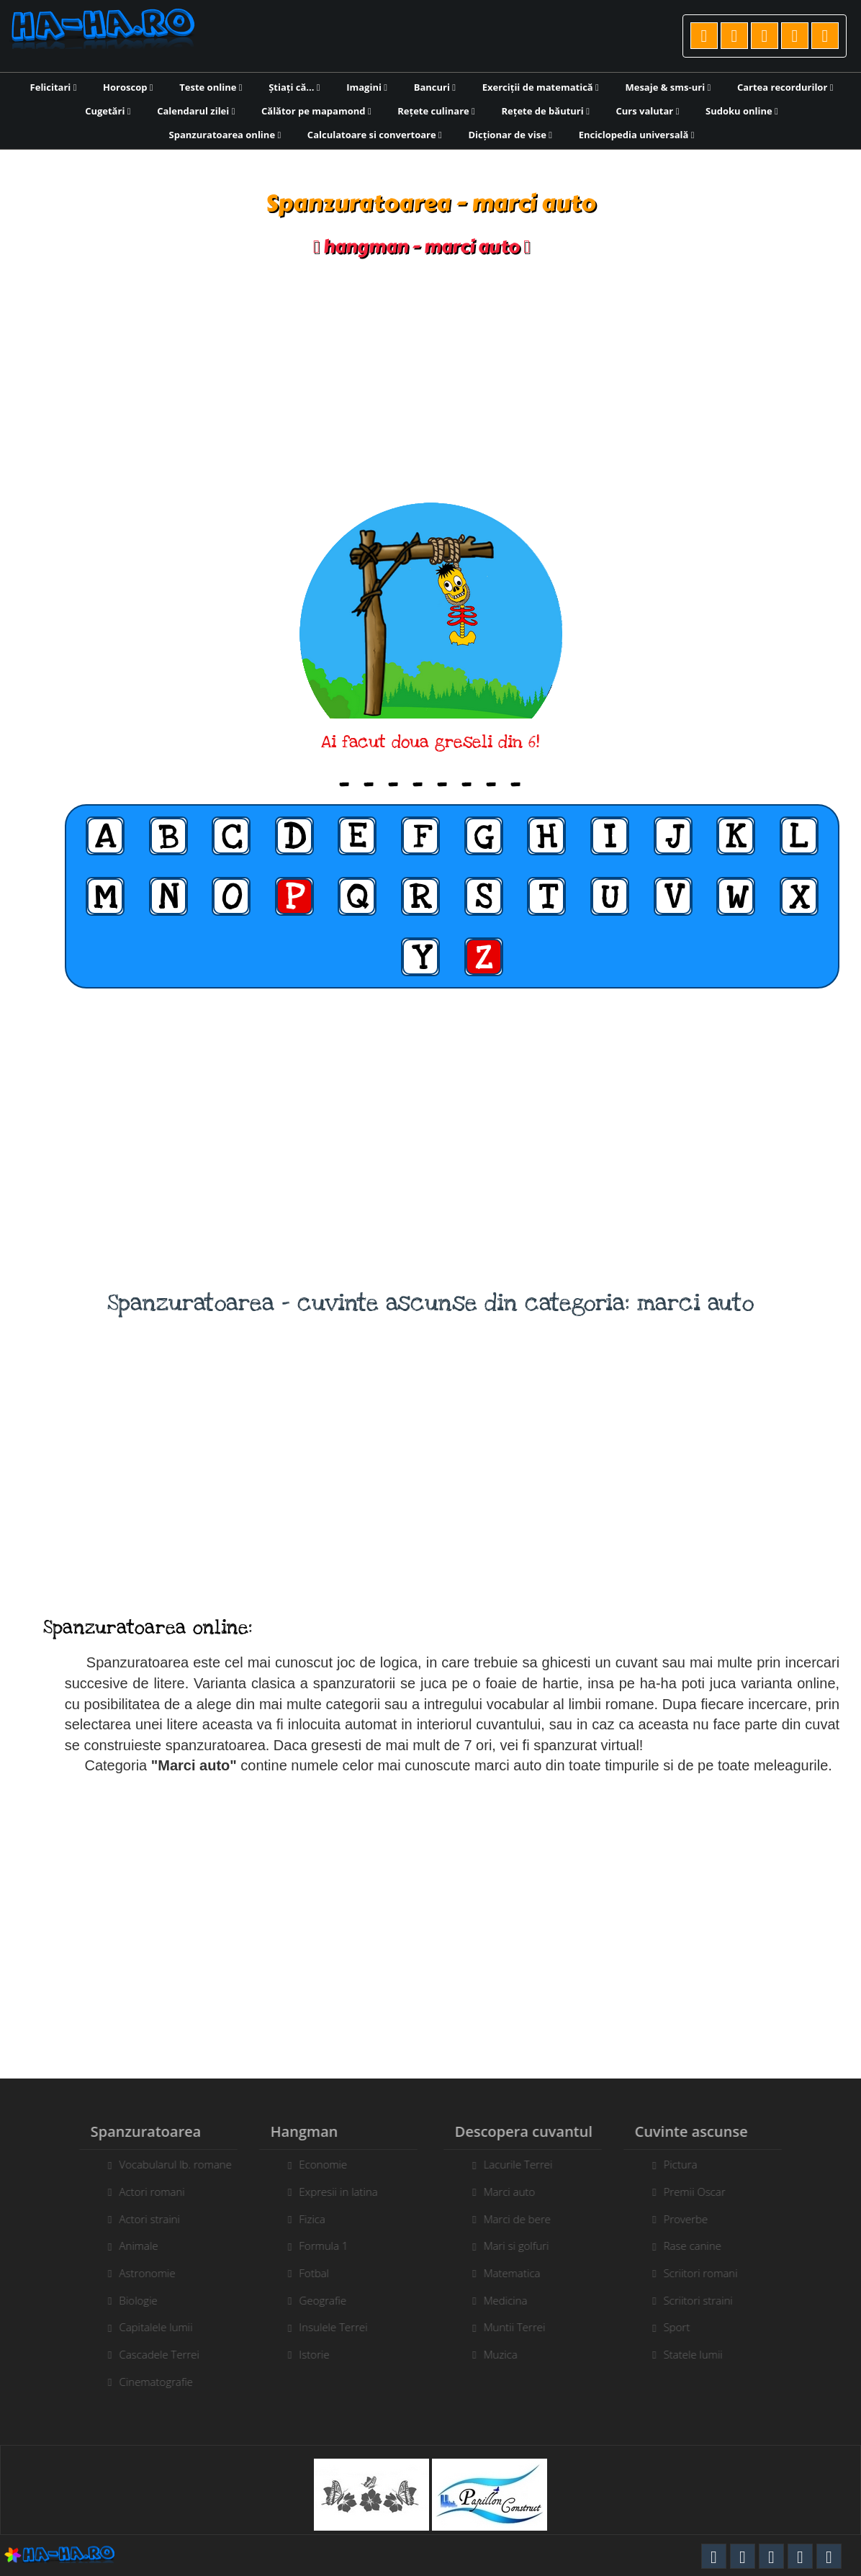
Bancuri (435, 87)
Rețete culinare (436, 110)
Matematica (519, 2273)
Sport (684, 2327)
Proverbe (693, 2219)
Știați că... (294, 87)
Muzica (508, 2354)
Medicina (513, 2300)
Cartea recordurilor (785, 87)
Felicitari (53, 87)
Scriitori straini (705, 2300)
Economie (316, 2164)
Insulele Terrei (326, 2327)
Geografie (315, 2300)
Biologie (131, 2300)
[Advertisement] (430, 380)
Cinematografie (149, 2381)
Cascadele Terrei (151, 2354)
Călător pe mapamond (316, 110)
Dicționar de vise (510, 134)
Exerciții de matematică (540, 87)
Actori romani (144, 2191)
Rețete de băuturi (545, 110)
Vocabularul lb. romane (168, 2164)
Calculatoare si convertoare (374, 134)
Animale (131, 2245)
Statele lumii (700, 2354)
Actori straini (142, 2219)
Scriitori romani (708, 2273)
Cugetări (107, 110)
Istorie (307, 2354)
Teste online (210, 87)
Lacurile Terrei (525, 2164)
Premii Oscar (702, 2191)
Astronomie (140, 2273)
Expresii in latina (331, 2191)
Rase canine (700, 2245)
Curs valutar (648, 110)
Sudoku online (742, 110)
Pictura (688, 2164)
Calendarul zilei (196, 110)
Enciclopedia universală (637, 134)
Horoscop (128, 87)
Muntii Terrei (522, 2327)
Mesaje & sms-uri (668, 87)
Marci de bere (524, 2219)
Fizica (304, 2219)
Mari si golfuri (523, 2245)
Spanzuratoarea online (225, 134)
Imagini (366, 87)
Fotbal (307, 2273)
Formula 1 (316, 2245)
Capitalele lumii (148, 2327)
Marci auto (517, 2191)
